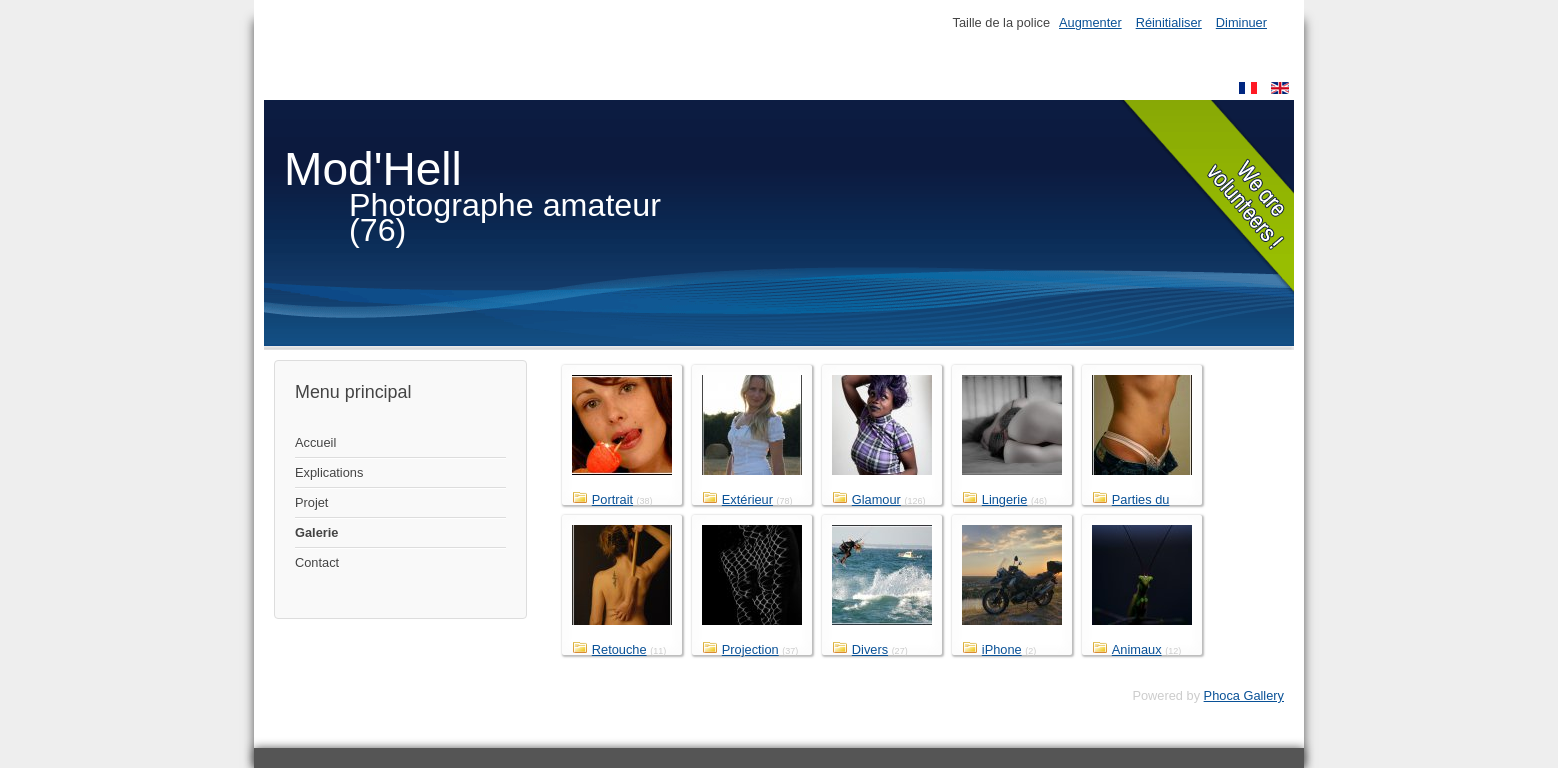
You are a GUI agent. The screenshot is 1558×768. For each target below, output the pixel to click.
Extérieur (747, 499)
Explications (329, 472)
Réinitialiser (1169, 22)
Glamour (876, 499)
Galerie (316, 532)
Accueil (315, 442)
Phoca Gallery (1244, 695)
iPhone (1002, 649)
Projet (311, 502)
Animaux (1137, 649)
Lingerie (1005, 499)
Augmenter (1090, 22)
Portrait (612, 499)
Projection (750, 649)
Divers (870, 649)
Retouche (619, 649)
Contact (317, 562)
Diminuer (1241, 22)
